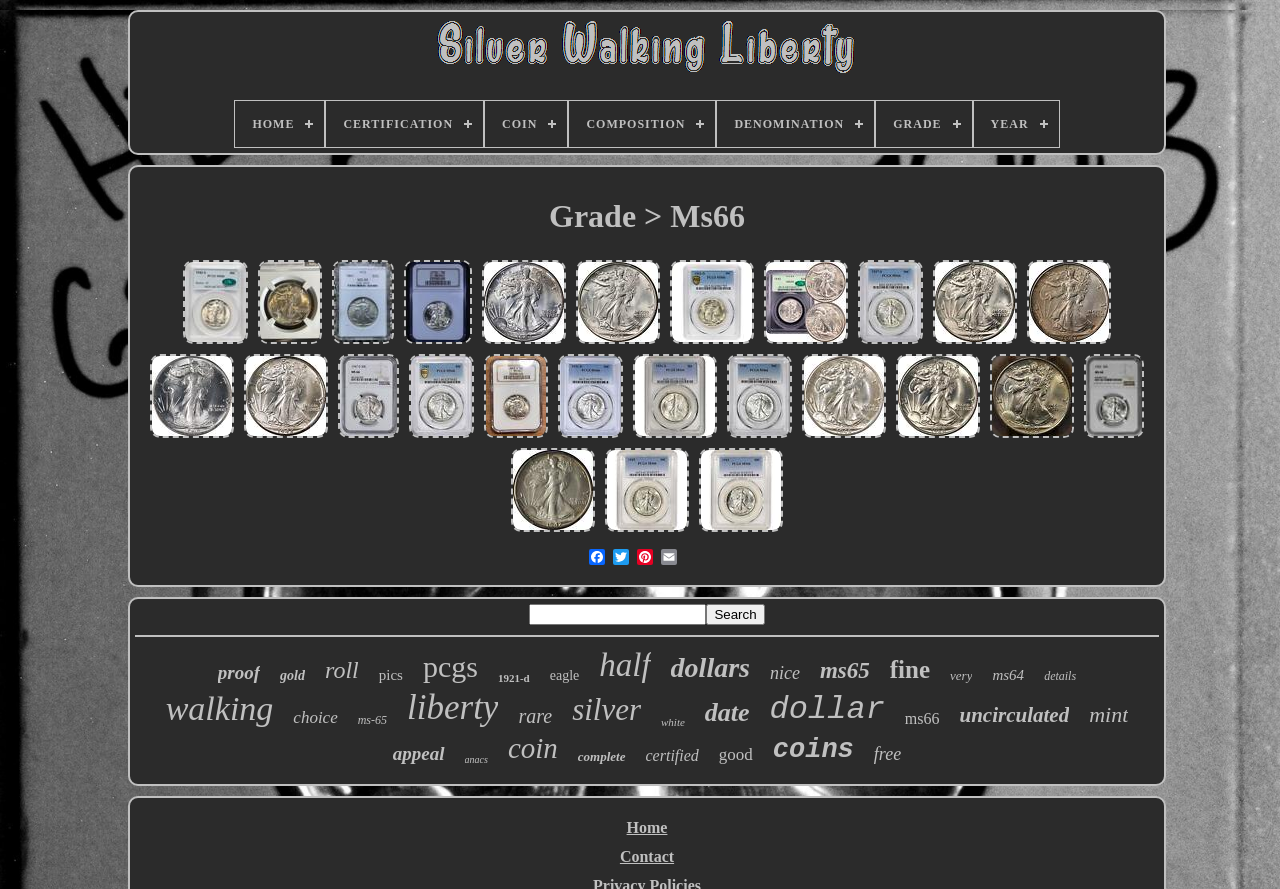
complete (602, 756)
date (727, 712)
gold (292, 675)
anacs (476, 759)
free (887, 754)
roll (342, 670)
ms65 (845, 670)
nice (785, 673)
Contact (647, 856)
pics (391, 675)
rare (535, 716)
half (624, 665)
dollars (710, 667)
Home (647, 827)
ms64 (1008, 675)
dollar (827, 709)
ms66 (922, 718)
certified (672, 755)
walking (220, 708)
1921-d (514, 678)
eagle (565, 675)
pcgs (450, 666)
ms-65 (372, 720)
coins (813, 750)
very (961, 675)
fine (910, 669)
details (1060, 676)
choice (315, 717)
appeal (419, 753)
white (673, 722)
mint (1108, 714)
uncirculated (1015, 715)
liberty (452, 707)
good (736, 754)
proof (239, 672)
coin (533, 748)
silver (606, 709)
